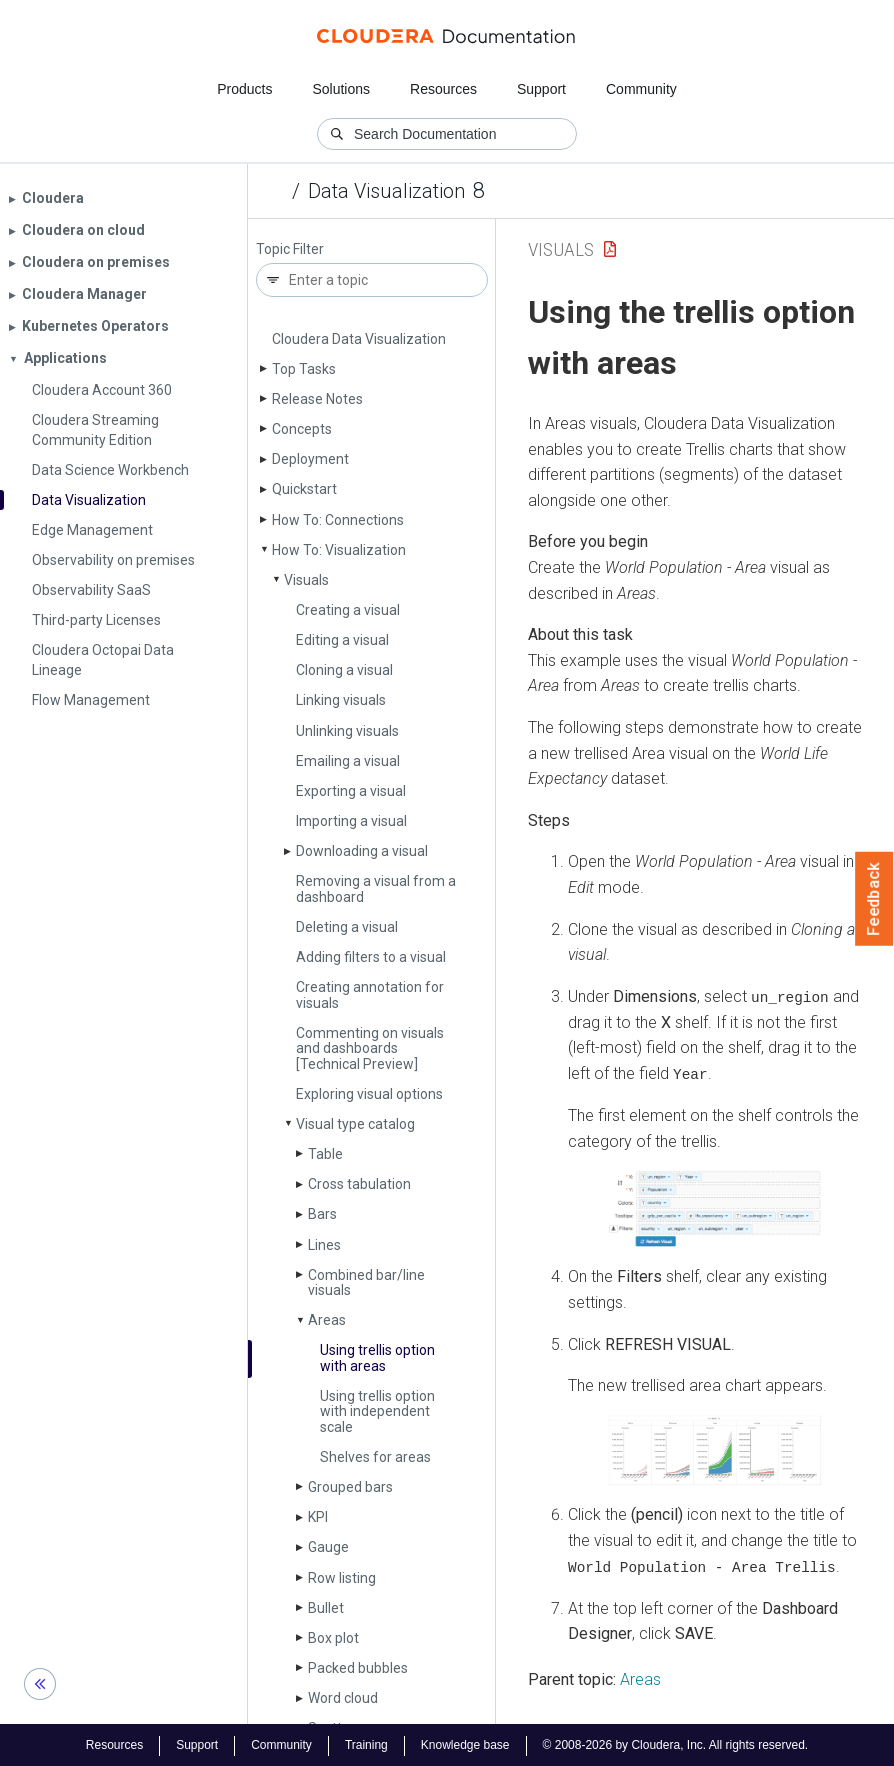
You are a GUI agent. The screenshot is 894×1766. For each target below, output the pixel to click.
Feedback (874, 899)
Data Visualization (386, 191)
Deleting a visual (347, 927)
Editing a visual (342, 640)
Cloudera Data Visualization (359, 339)
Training (366, 1744)
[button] (715, 1208)
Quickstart (304, 489)
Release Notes (317, 399)
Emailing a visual (348, 761)
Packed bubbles (358, 1668)
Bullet (326, 1608)
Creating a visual (348, 610)
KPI (318, 1517)
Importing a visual (351, 821)
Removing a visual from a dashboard (376, 888)
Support (541, 89)
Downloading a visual (362, 851)
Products (244, 89)
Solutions (341, 89)
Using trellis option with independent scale (377, 1411)
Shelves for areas (375, 1457)
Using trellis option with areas (377, 1357)
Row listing (342, 1578)
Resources (443, 89)
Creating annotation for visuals (370, 994)
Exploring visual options (369, 1094)
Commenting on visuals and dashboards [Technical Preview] (370, 1048)
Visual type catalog (355, 1124)
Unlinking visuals (347, 731)
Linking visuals (341, 700)
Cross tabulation (359, 1184)
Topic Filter (290, 249)
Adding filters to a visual (371, 957)
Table (325, 1154)
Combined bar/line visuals (366, 1282)
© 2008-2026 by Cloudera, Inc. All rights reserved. (676, 1744)
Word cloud (343, 1698)
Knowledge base (465, 1744)
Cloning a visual (344, 670)
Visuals (306, 580)
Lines (324, 1245)
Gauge (328, 1547)
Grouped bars (350, 1487)
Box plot (333, 1638)
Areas (327, 1320)
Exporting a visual (351, 791)
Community (641, 89)
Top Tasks (304, 369)
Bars (322, 1214)
